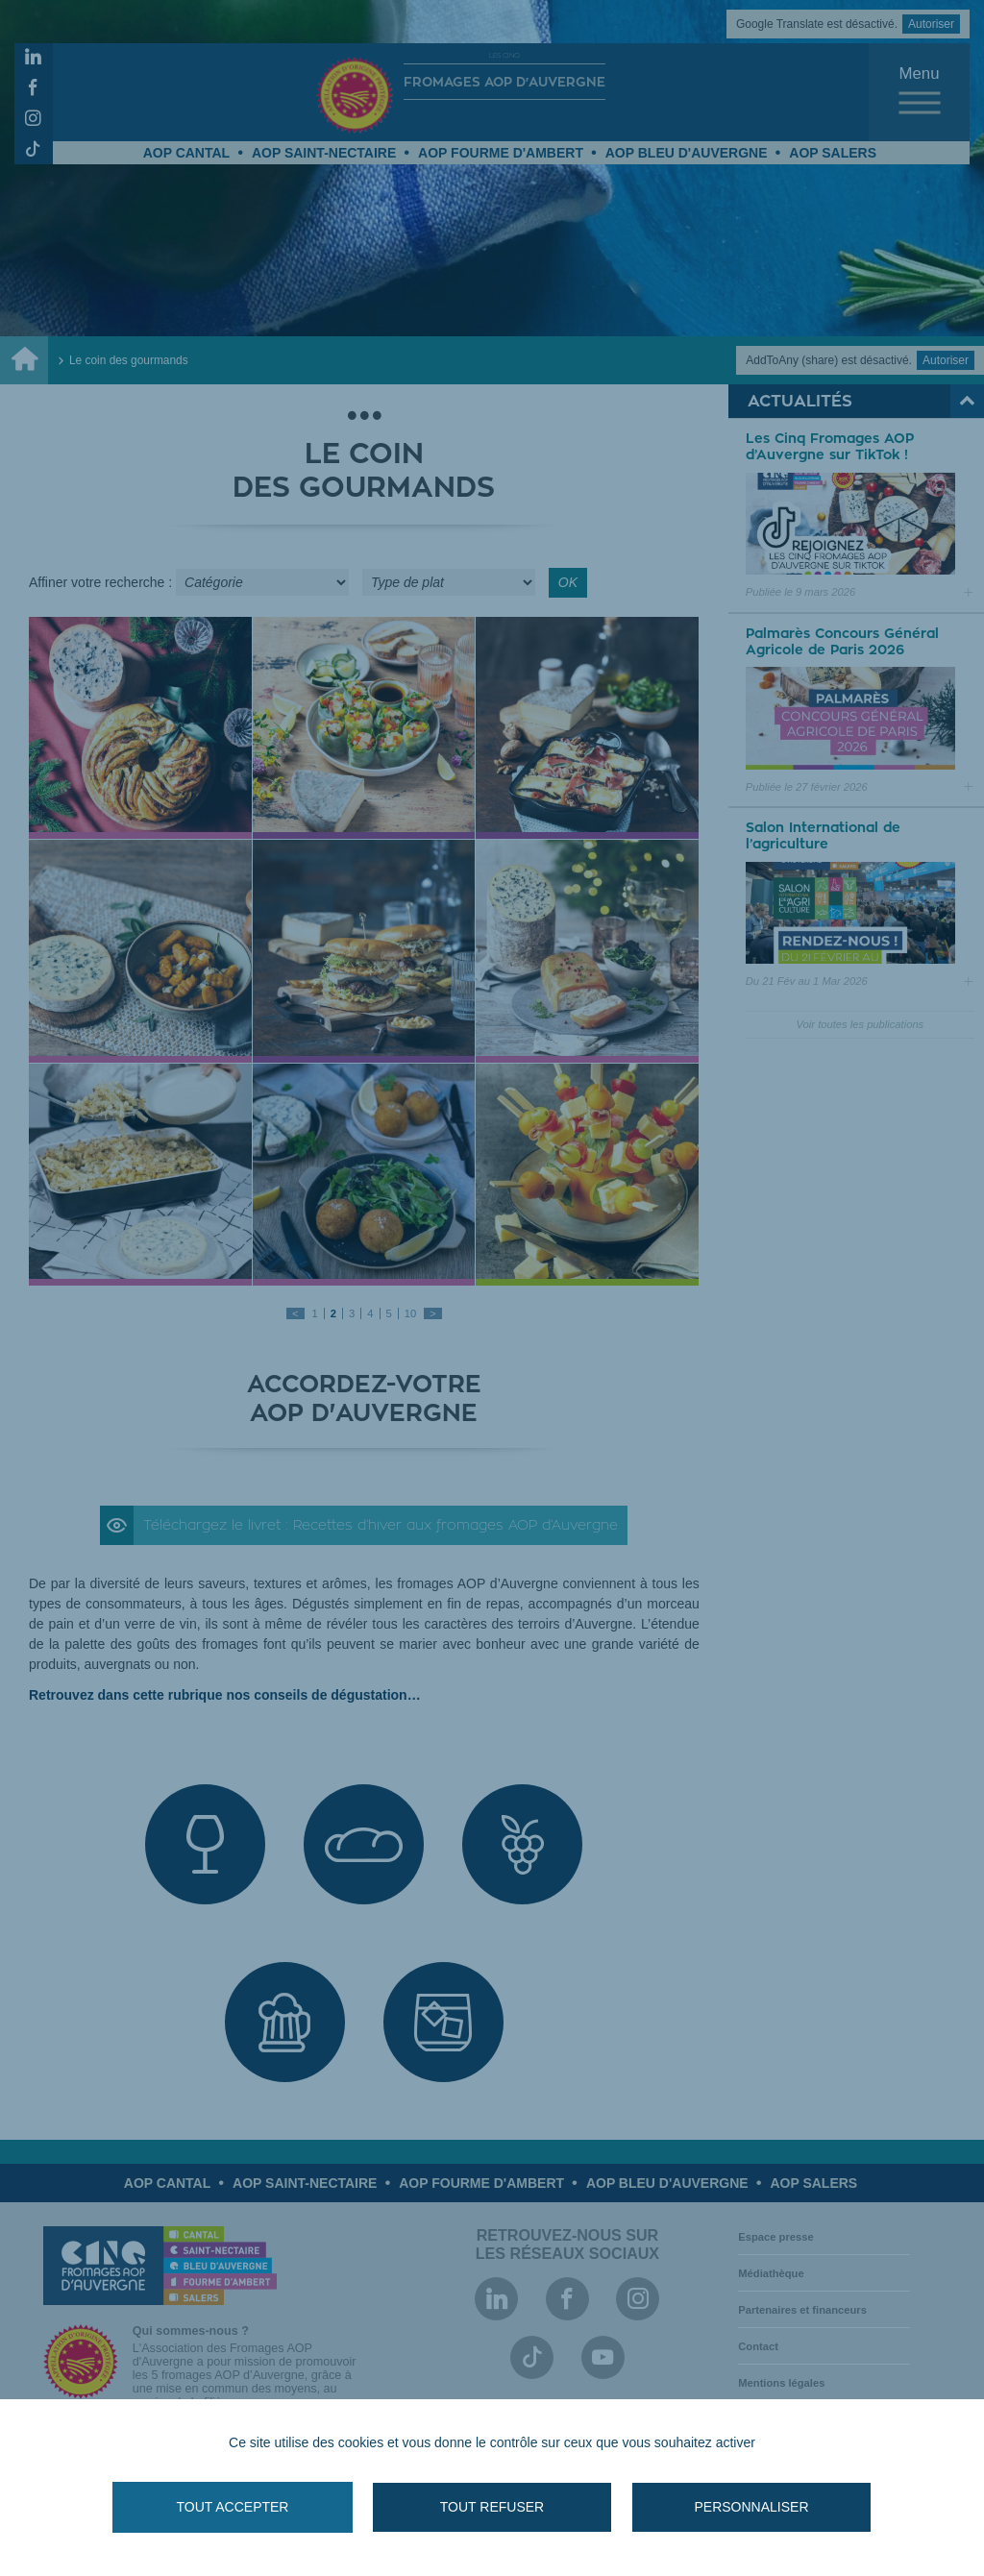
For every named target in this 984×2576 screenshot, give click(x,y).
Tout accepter (233, 2507)
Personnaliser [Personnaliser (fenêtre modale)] (751, 2507)
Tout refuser (492, 2507)
